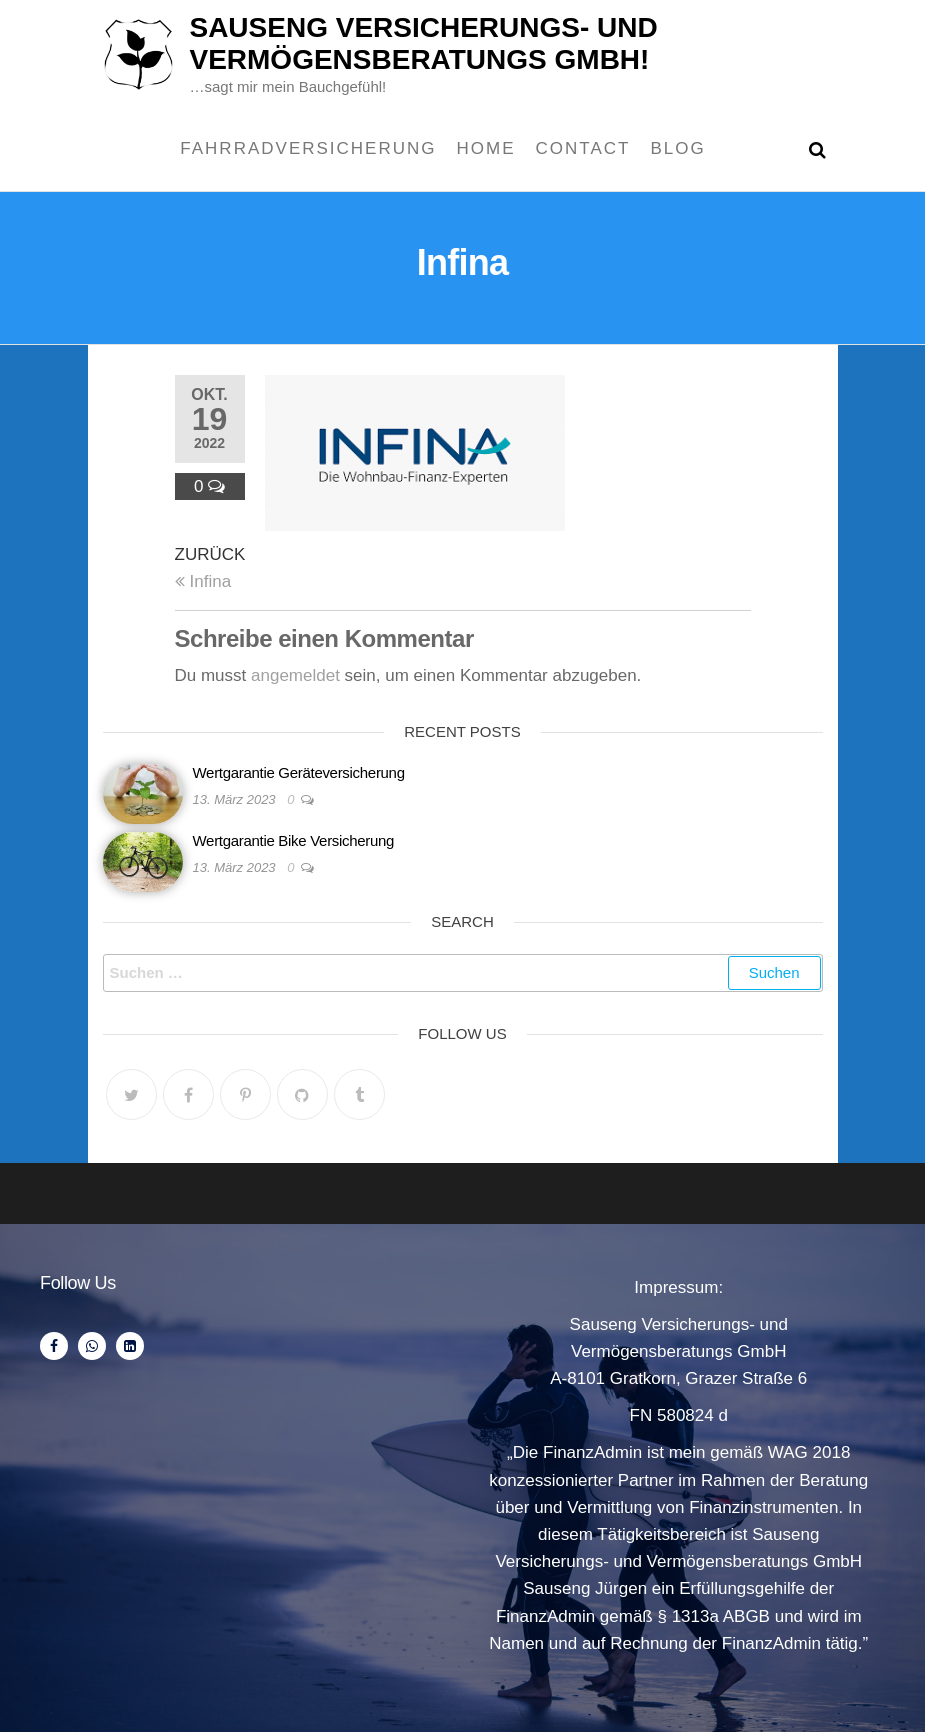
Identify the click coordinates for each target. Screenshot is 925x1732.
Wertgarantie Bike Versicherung (294, 840)
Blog (677, 148)
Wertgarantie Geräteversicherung (299, 772)
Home (486, 148)
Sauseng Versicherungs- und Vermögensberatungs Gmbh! (423, 43)
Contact (583, 148)
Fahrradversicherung (308, 148)
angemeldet (295, 675)
